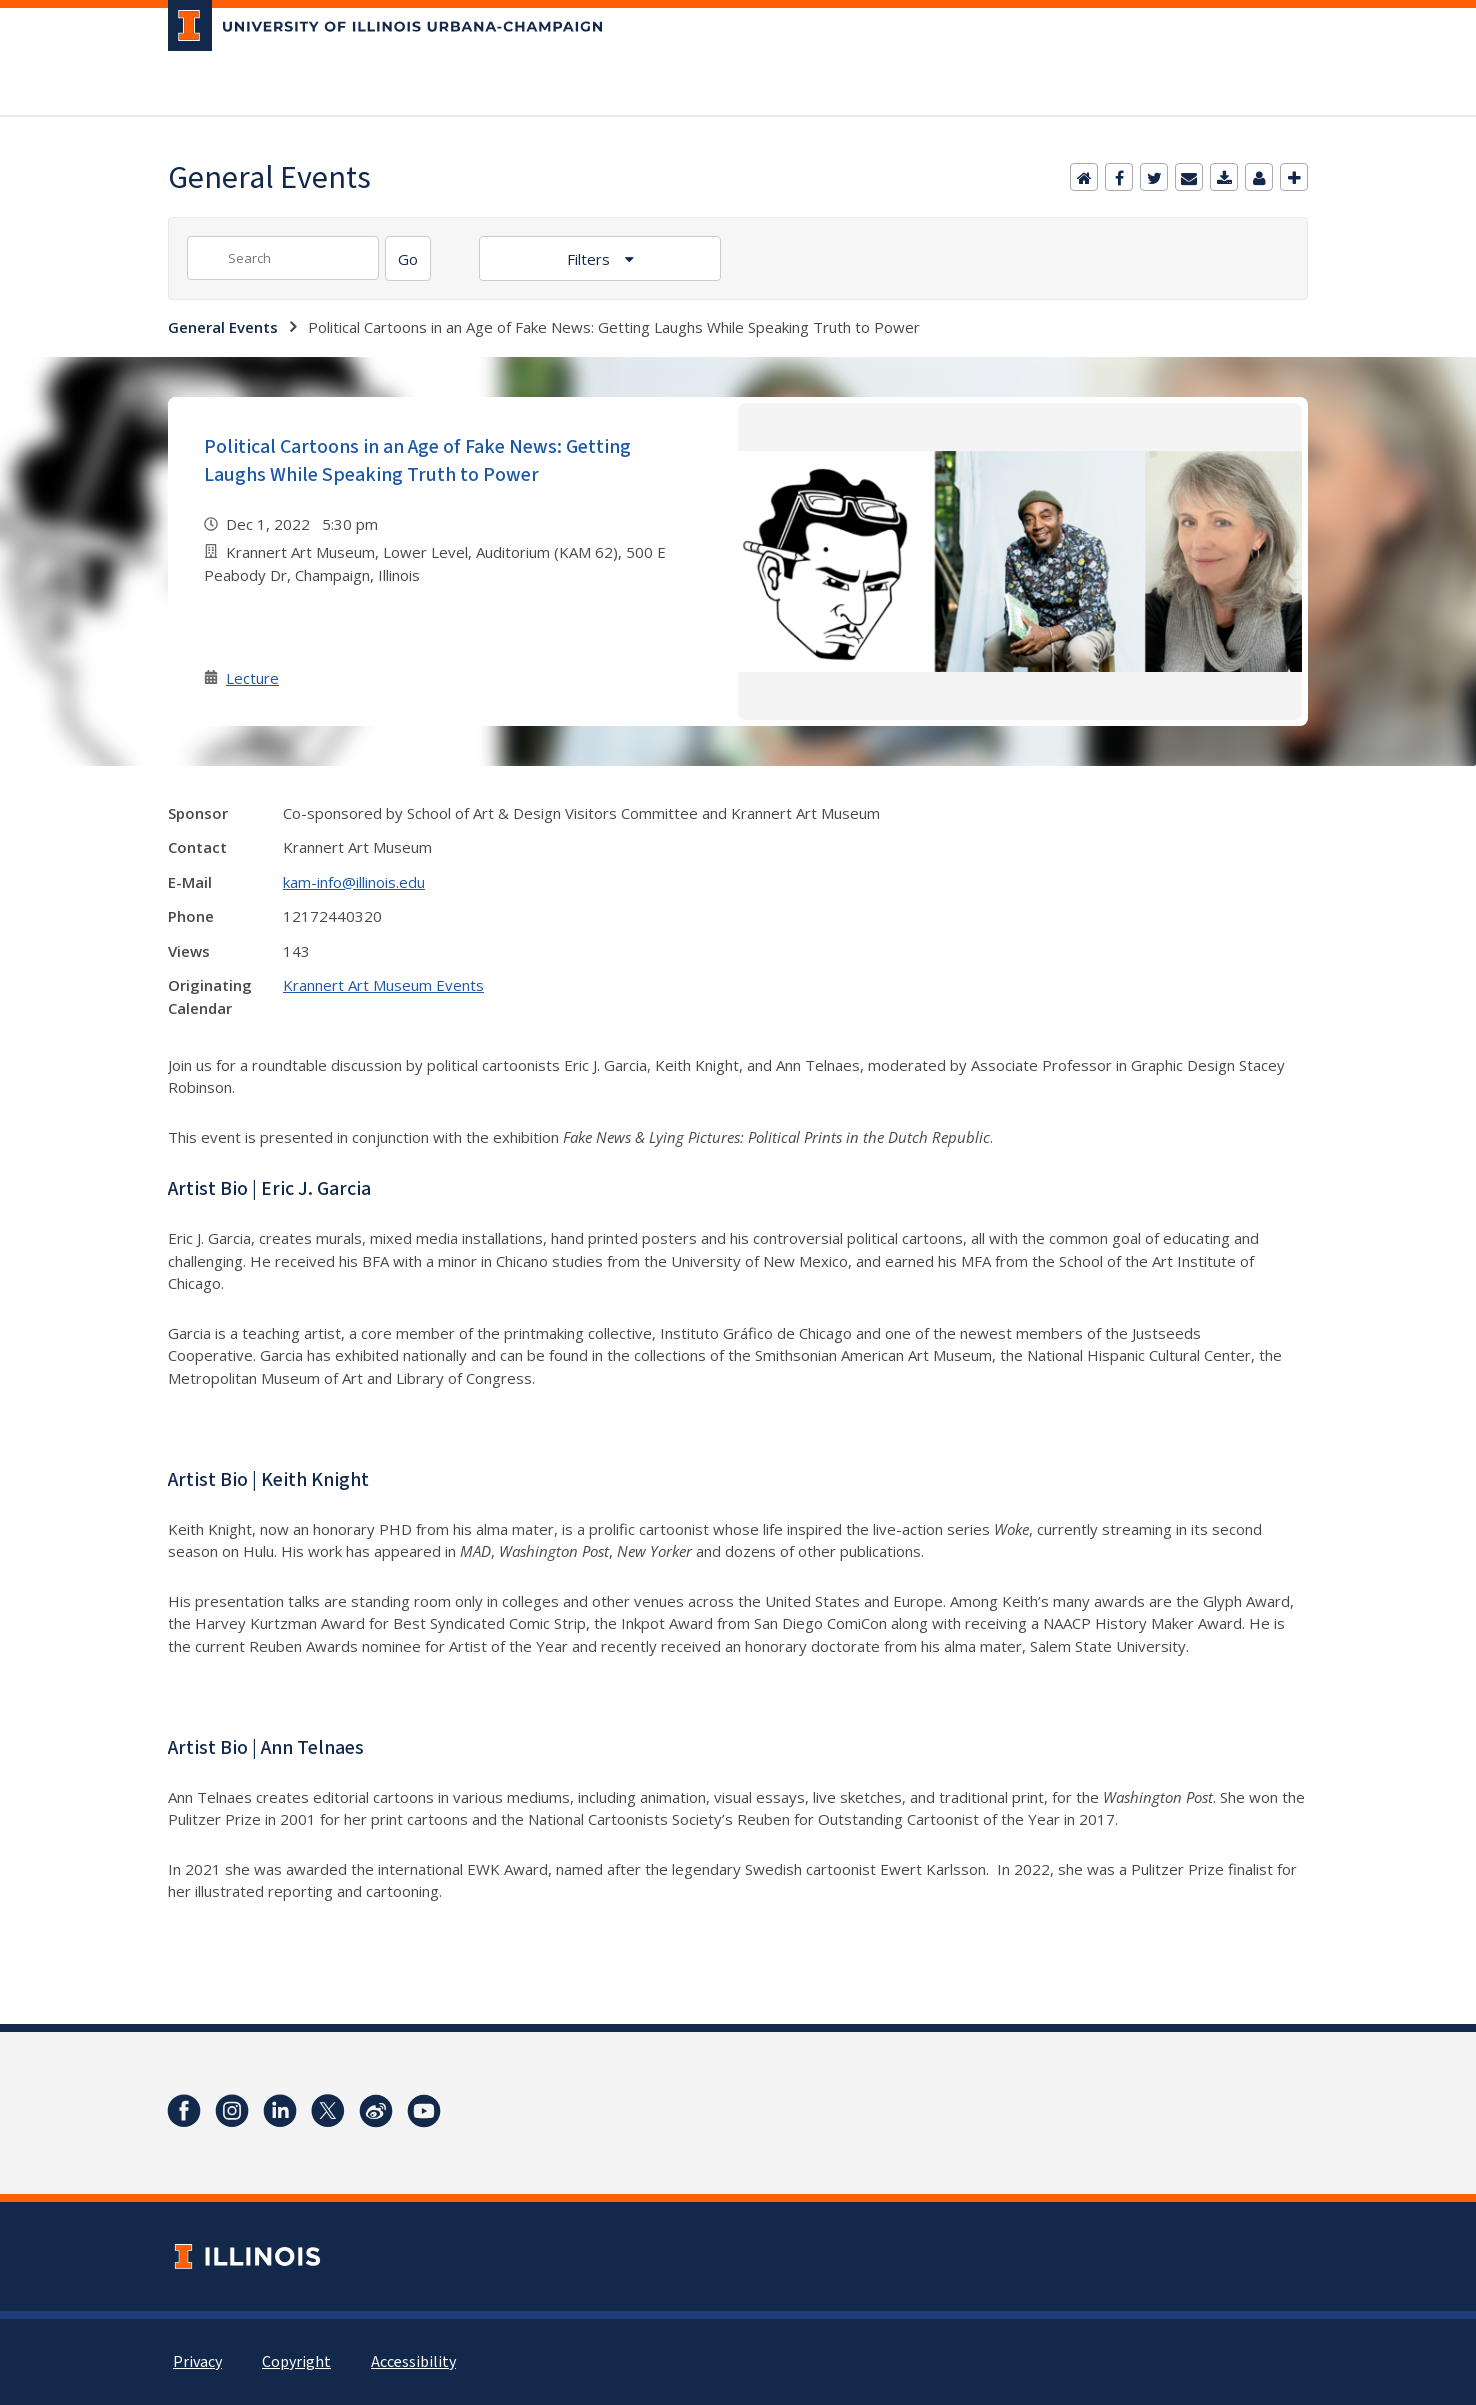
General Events (223, 327)
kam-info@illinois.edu (354, 882)
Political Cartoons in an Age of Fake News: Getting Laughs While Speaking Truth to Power (417, 461)
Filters (590, 259)
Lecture (252, 678)
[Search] (408, 258)
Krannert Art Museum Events (383, 985)
